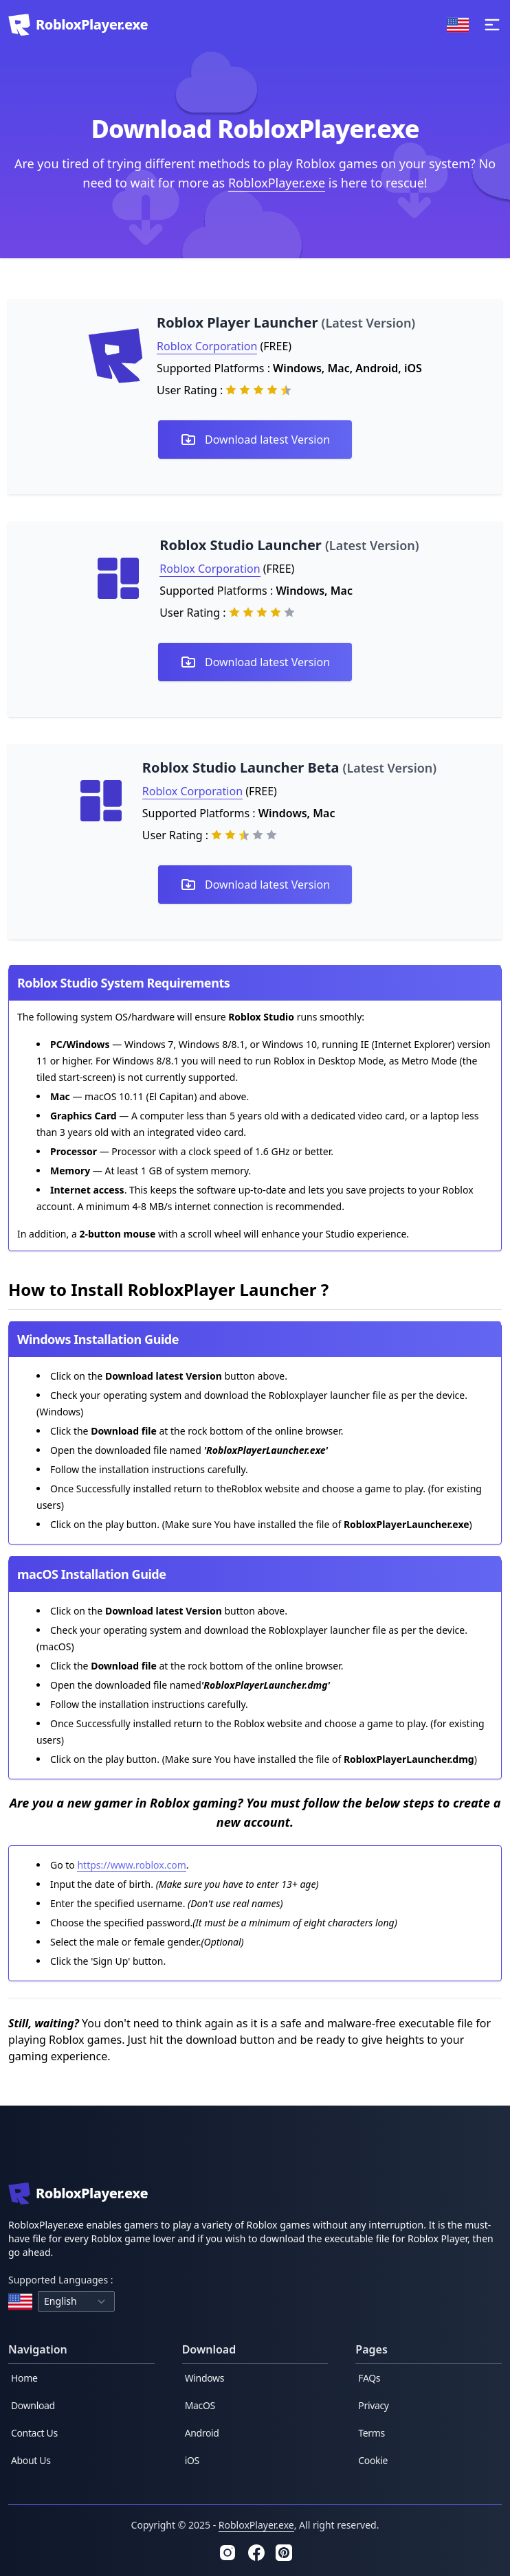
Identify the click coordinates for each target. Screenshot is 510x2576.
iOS (192, 2460)
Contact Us (34, 2432)
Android (202, 2432)
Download (33, 2405)
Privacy (373, 2405)
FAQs (369, 2377)
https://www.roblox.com (131, 1864)
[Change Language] (458, 25)
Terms (371, 2432)
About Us (31, 2460)
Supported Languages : (60, 2279)
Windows (204, 2377)
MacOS (200, 2405)
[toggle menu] (492, 24)
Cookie (373, 2460)
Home (24, 2377)
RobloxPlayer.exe (276, 182)
